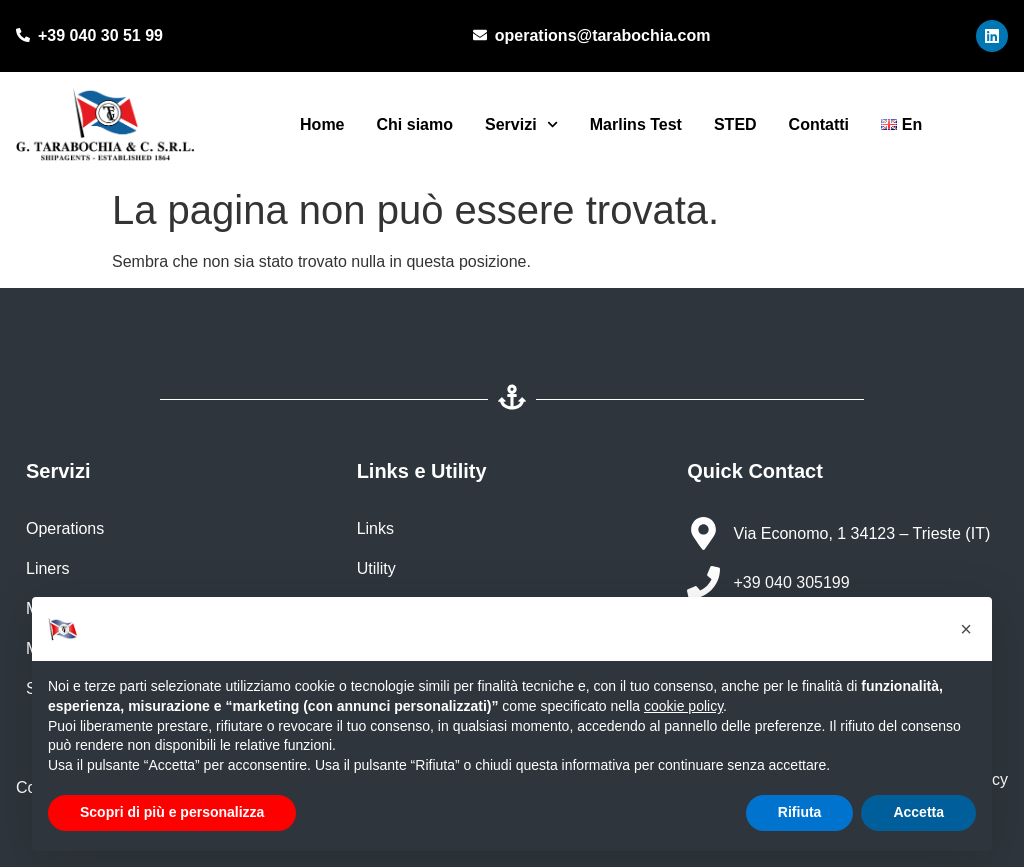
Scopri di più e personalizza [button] (172, 812)
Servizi (521, 124)
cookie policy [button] (683, 706)
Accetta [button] (918, 812)
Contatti (819, 124)
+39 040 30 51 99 (100, 35)
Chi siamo (415, 124)
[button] (966, 629)
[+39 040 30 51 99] (23, 36)
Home (322, 124)
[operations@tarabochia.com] (480, 36)
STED (735, 124)
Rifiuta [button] (800, 812)
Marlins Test (636, 124)
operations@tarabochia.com (603, 35)
